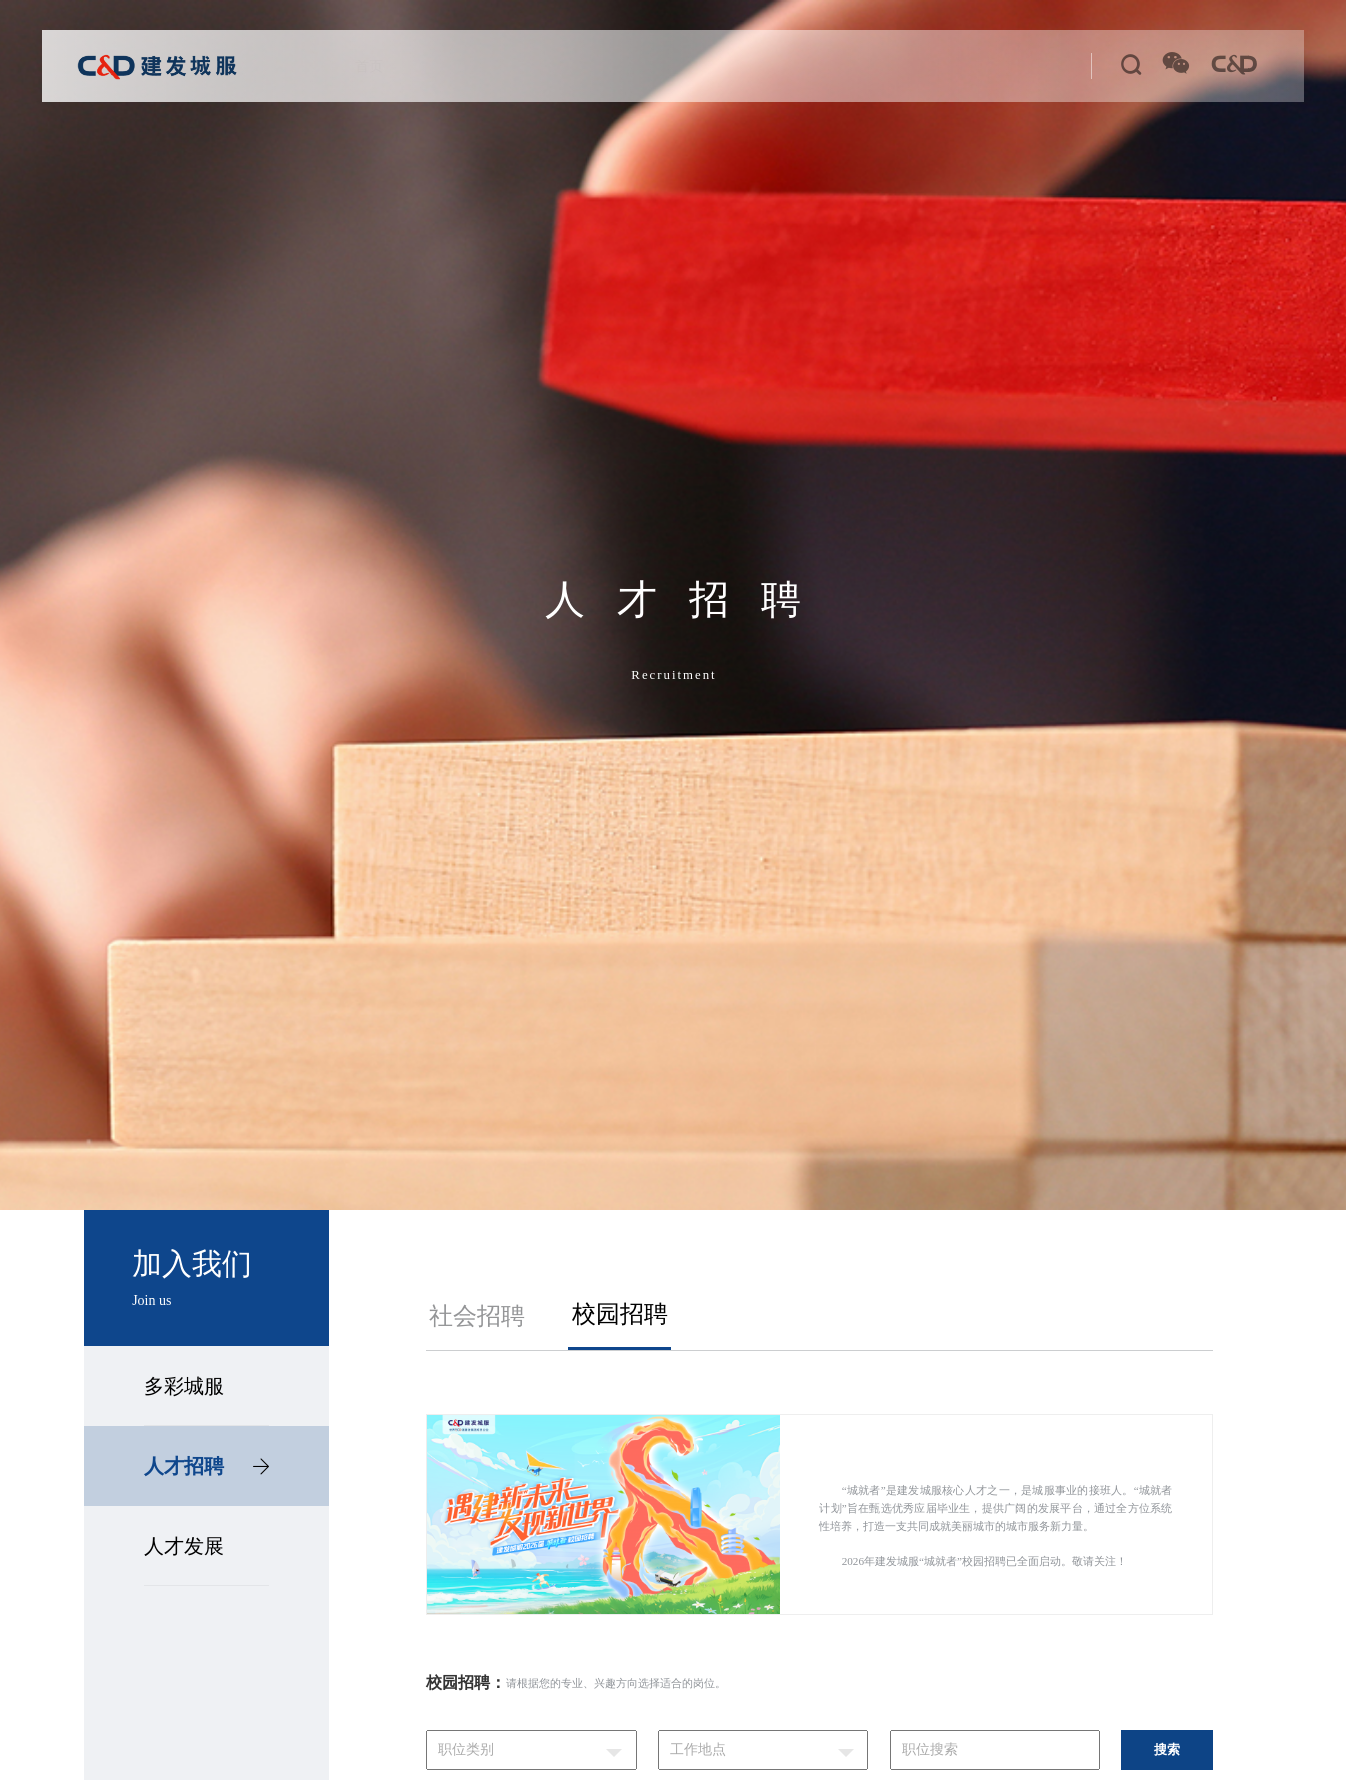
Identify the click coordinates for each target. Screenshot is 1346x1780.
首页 (379, 66)
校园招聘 (620, 1314)
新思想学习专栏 (734, 66)
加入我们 (927, 66)
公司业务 (539, 66)
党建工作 (626, 66)
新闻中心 (841, 66)
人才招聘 (206, 1466)
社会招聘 (477, 1316)
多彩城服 (184, 1386)
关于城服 (452, 66)
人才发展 (184, 1546)
